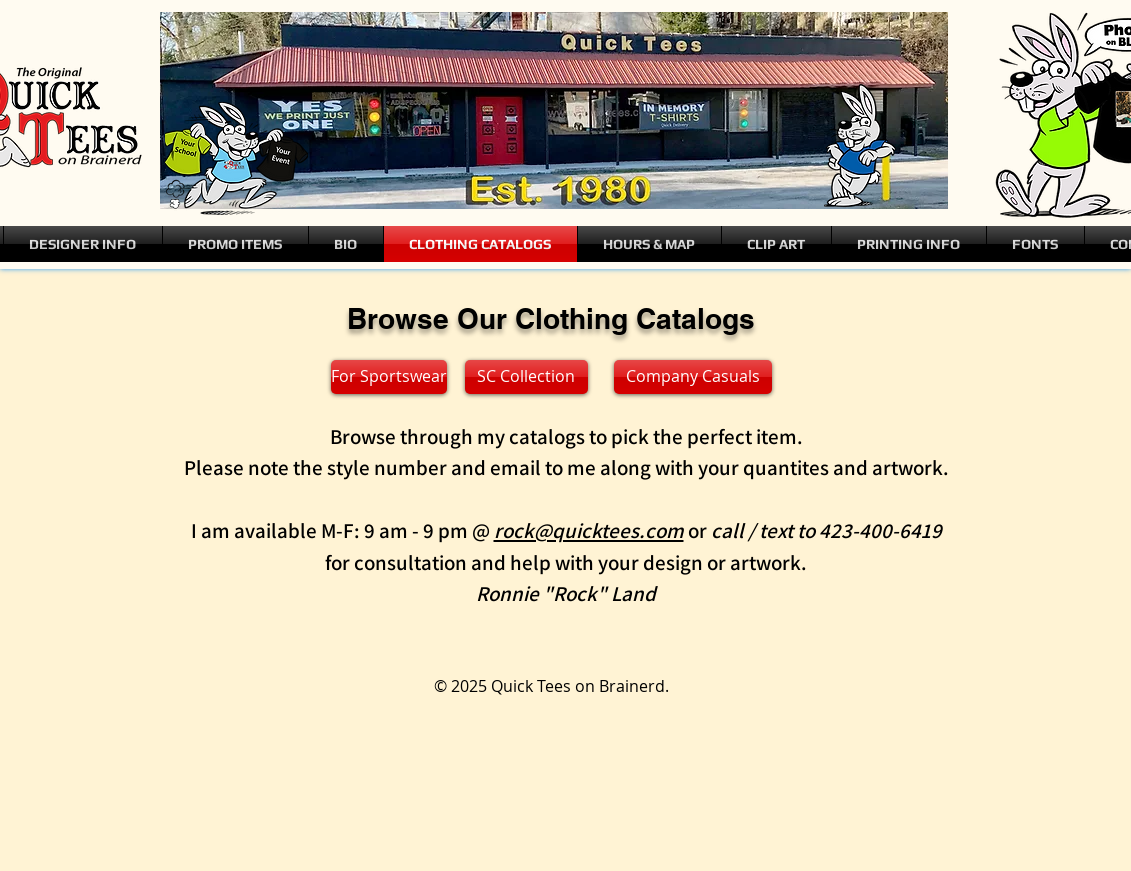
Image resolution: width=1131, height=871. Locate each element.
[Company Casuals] (693, 377)
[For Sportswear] (389, 377)
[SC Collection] (526, 377)
